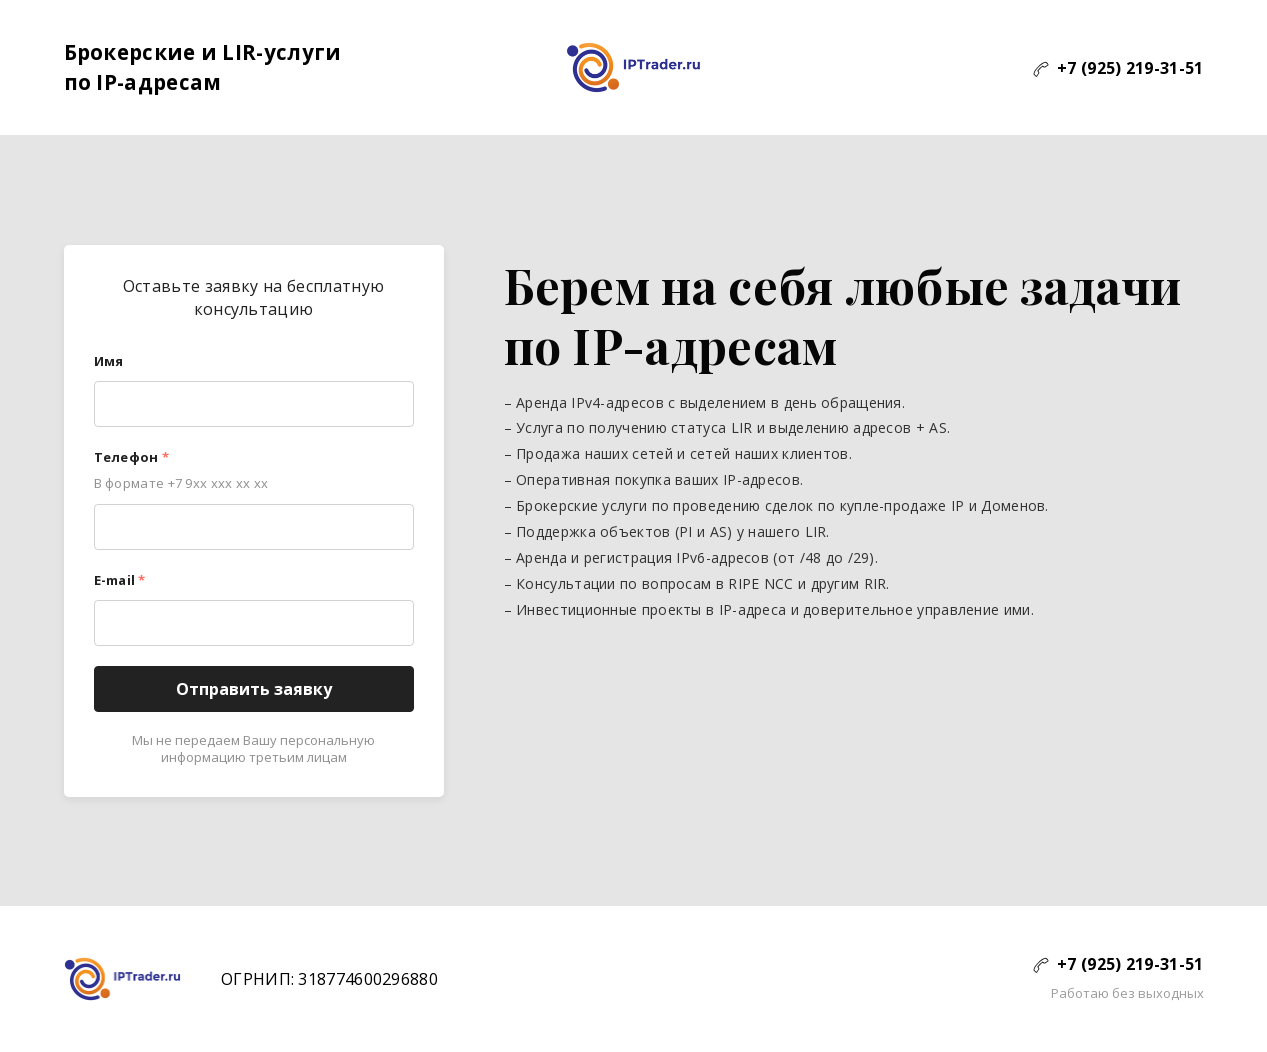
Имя (109, 361)
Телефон (131, 457)
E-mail (120, 580)
